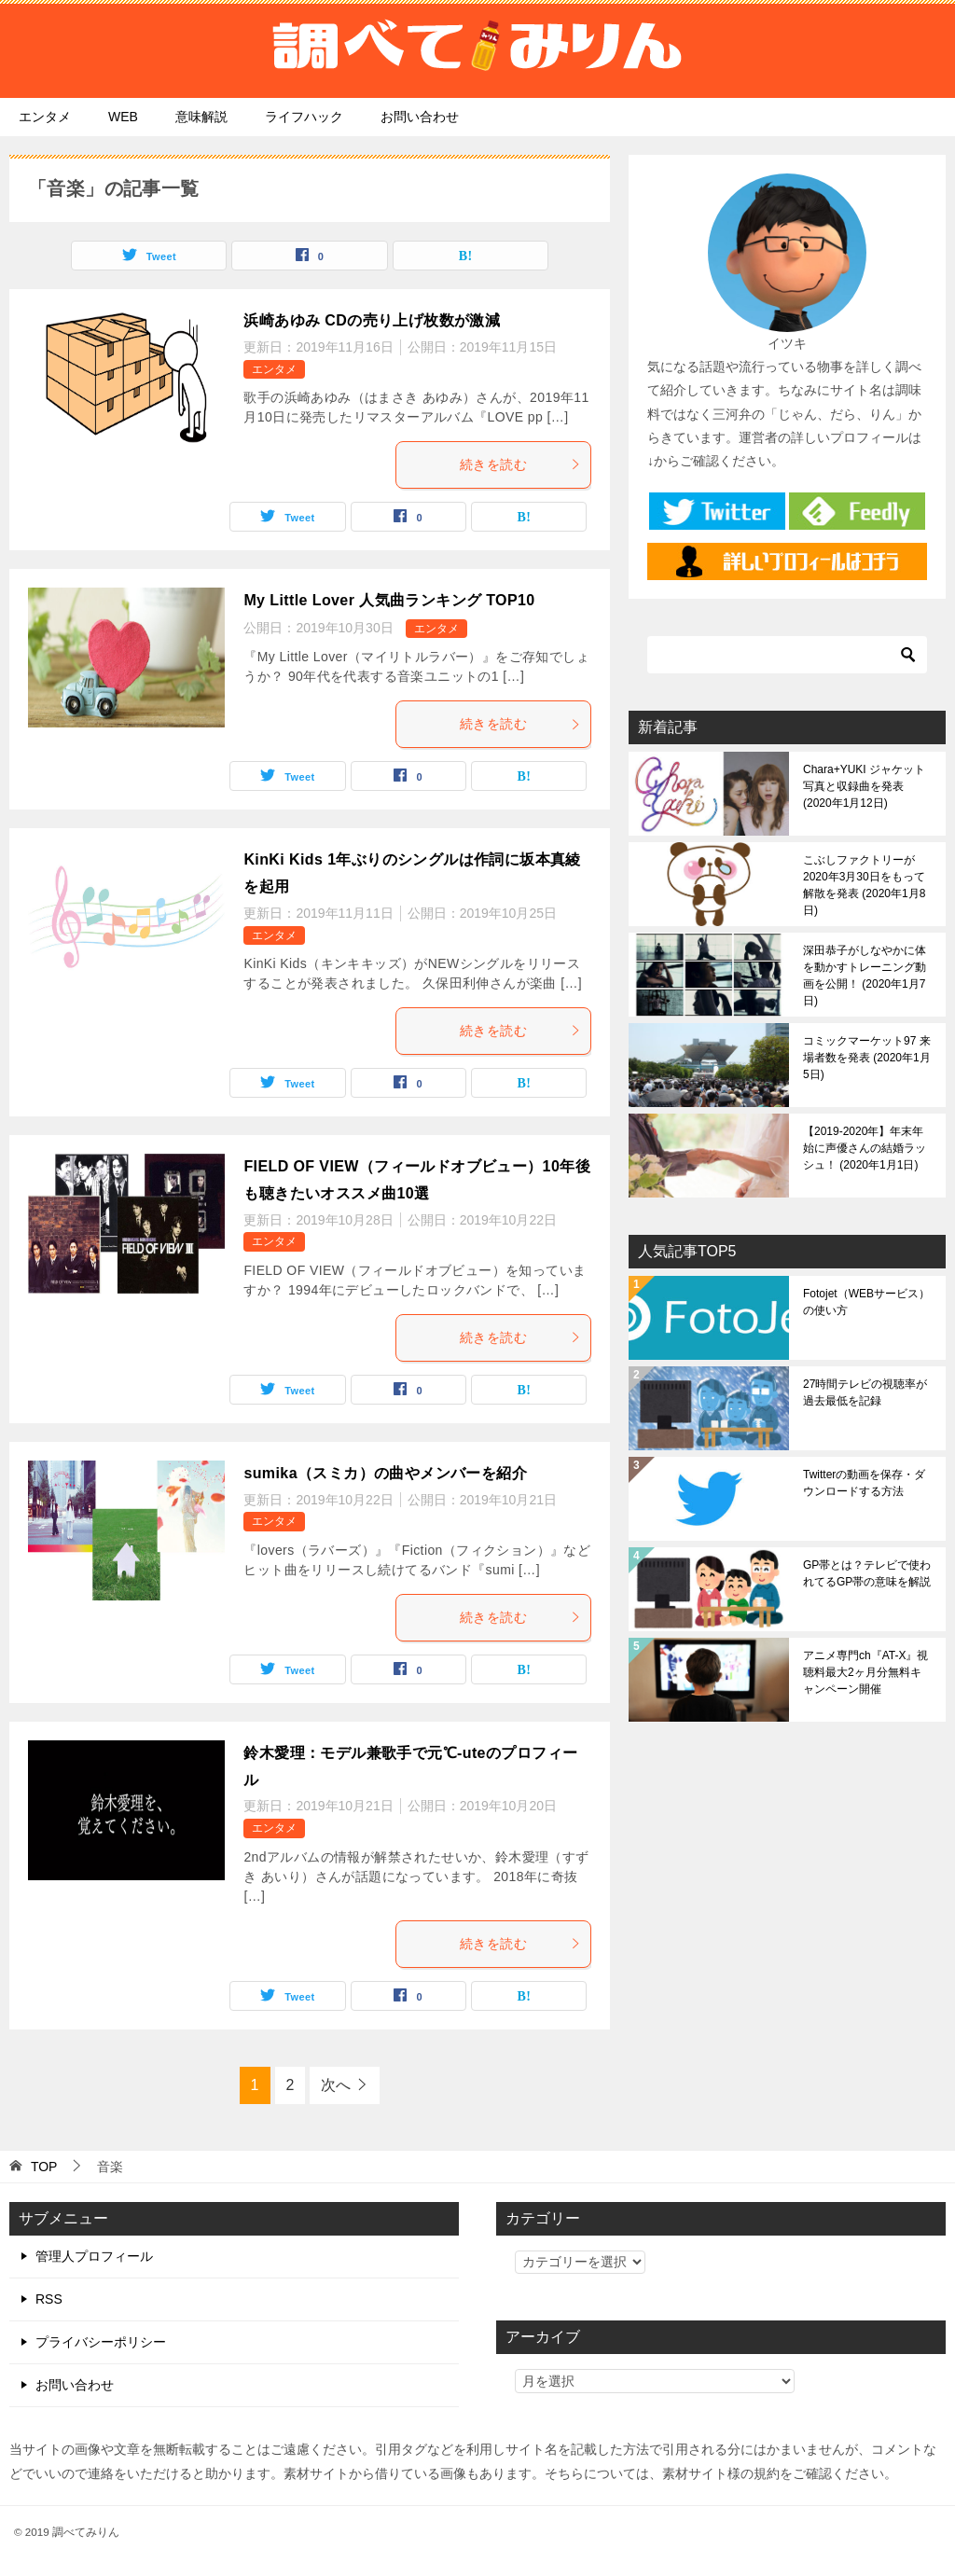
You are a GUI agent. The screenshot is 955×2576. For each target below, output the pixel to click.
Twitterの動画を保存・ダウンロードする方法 (864, 1483)
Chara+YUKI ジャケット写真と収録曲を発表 (864, 786)
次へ (336, 2085)
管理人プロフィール (94, 2256)
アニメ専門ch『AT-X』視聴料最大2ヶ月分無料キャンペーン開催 (865, 1672)
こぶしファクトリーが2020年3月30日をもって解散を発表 (864, 885)
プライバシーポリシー (100, 2341)
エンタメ (45, 116)
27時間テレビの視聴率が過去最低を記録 (865, 1392)
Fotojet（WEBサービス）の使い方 (866, 1302)
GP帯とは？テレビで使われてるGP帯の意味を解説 (867, 1573)
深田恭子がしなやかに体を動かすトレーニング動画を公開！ (864, 975)
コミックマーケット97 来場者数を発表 (867, 1057)
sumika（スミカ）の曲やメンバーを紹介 (385, 1473)
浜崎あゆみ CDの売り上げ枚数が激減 (371, 320)
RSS (48, 2299)
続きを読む (520, 464)
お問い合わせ (420, 116)
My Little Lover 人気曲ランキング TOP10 (388, 600)
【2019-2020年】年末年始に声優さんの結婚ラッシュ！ (864, 1148)
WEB (123, 116)
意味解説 (201, 116)
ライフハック (304, 116)
